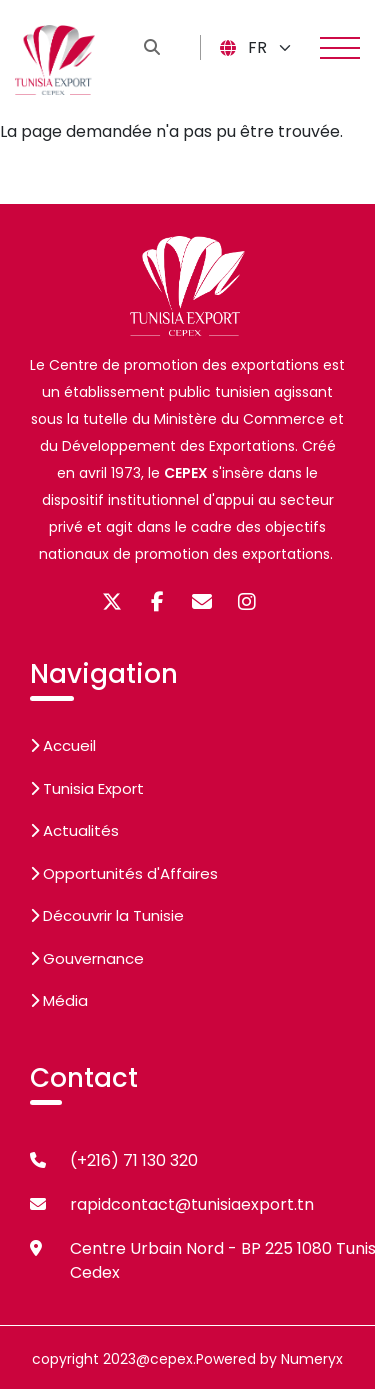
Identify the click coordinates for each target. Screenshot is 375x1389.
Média (59, 1000)
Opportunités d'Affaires (124, 873)
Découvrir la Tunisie (107, 915)
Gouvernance (87, 958)
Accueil (63, 745)
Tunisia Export (87, 788)
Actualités (74, 830)
